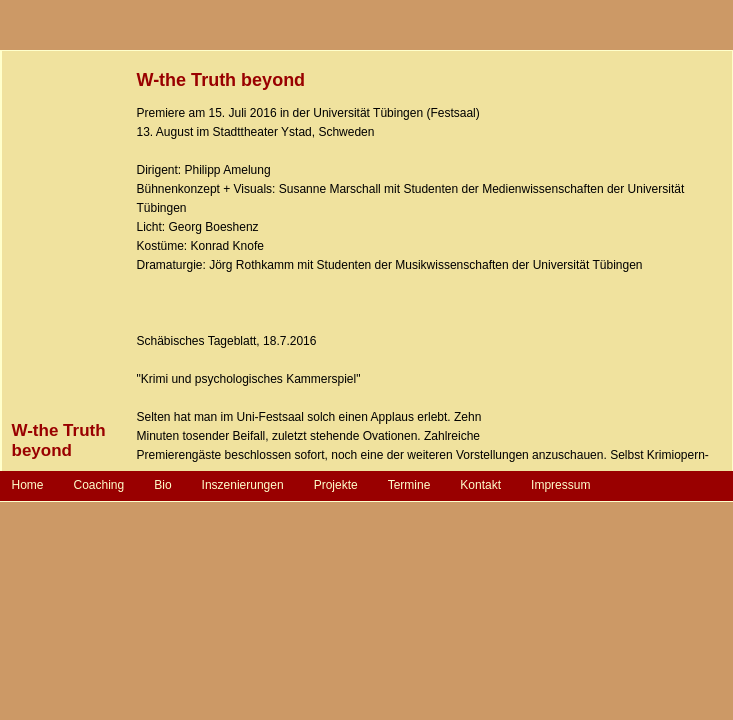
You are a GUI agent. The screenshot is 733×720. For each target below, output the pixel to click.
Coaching (99, 485)
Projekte (336, 485)
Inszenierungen (243, 485)
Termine (409, 485)
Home (28, 485)
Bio (162, 485)
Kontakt (480, 485)
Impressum (560, 485)
